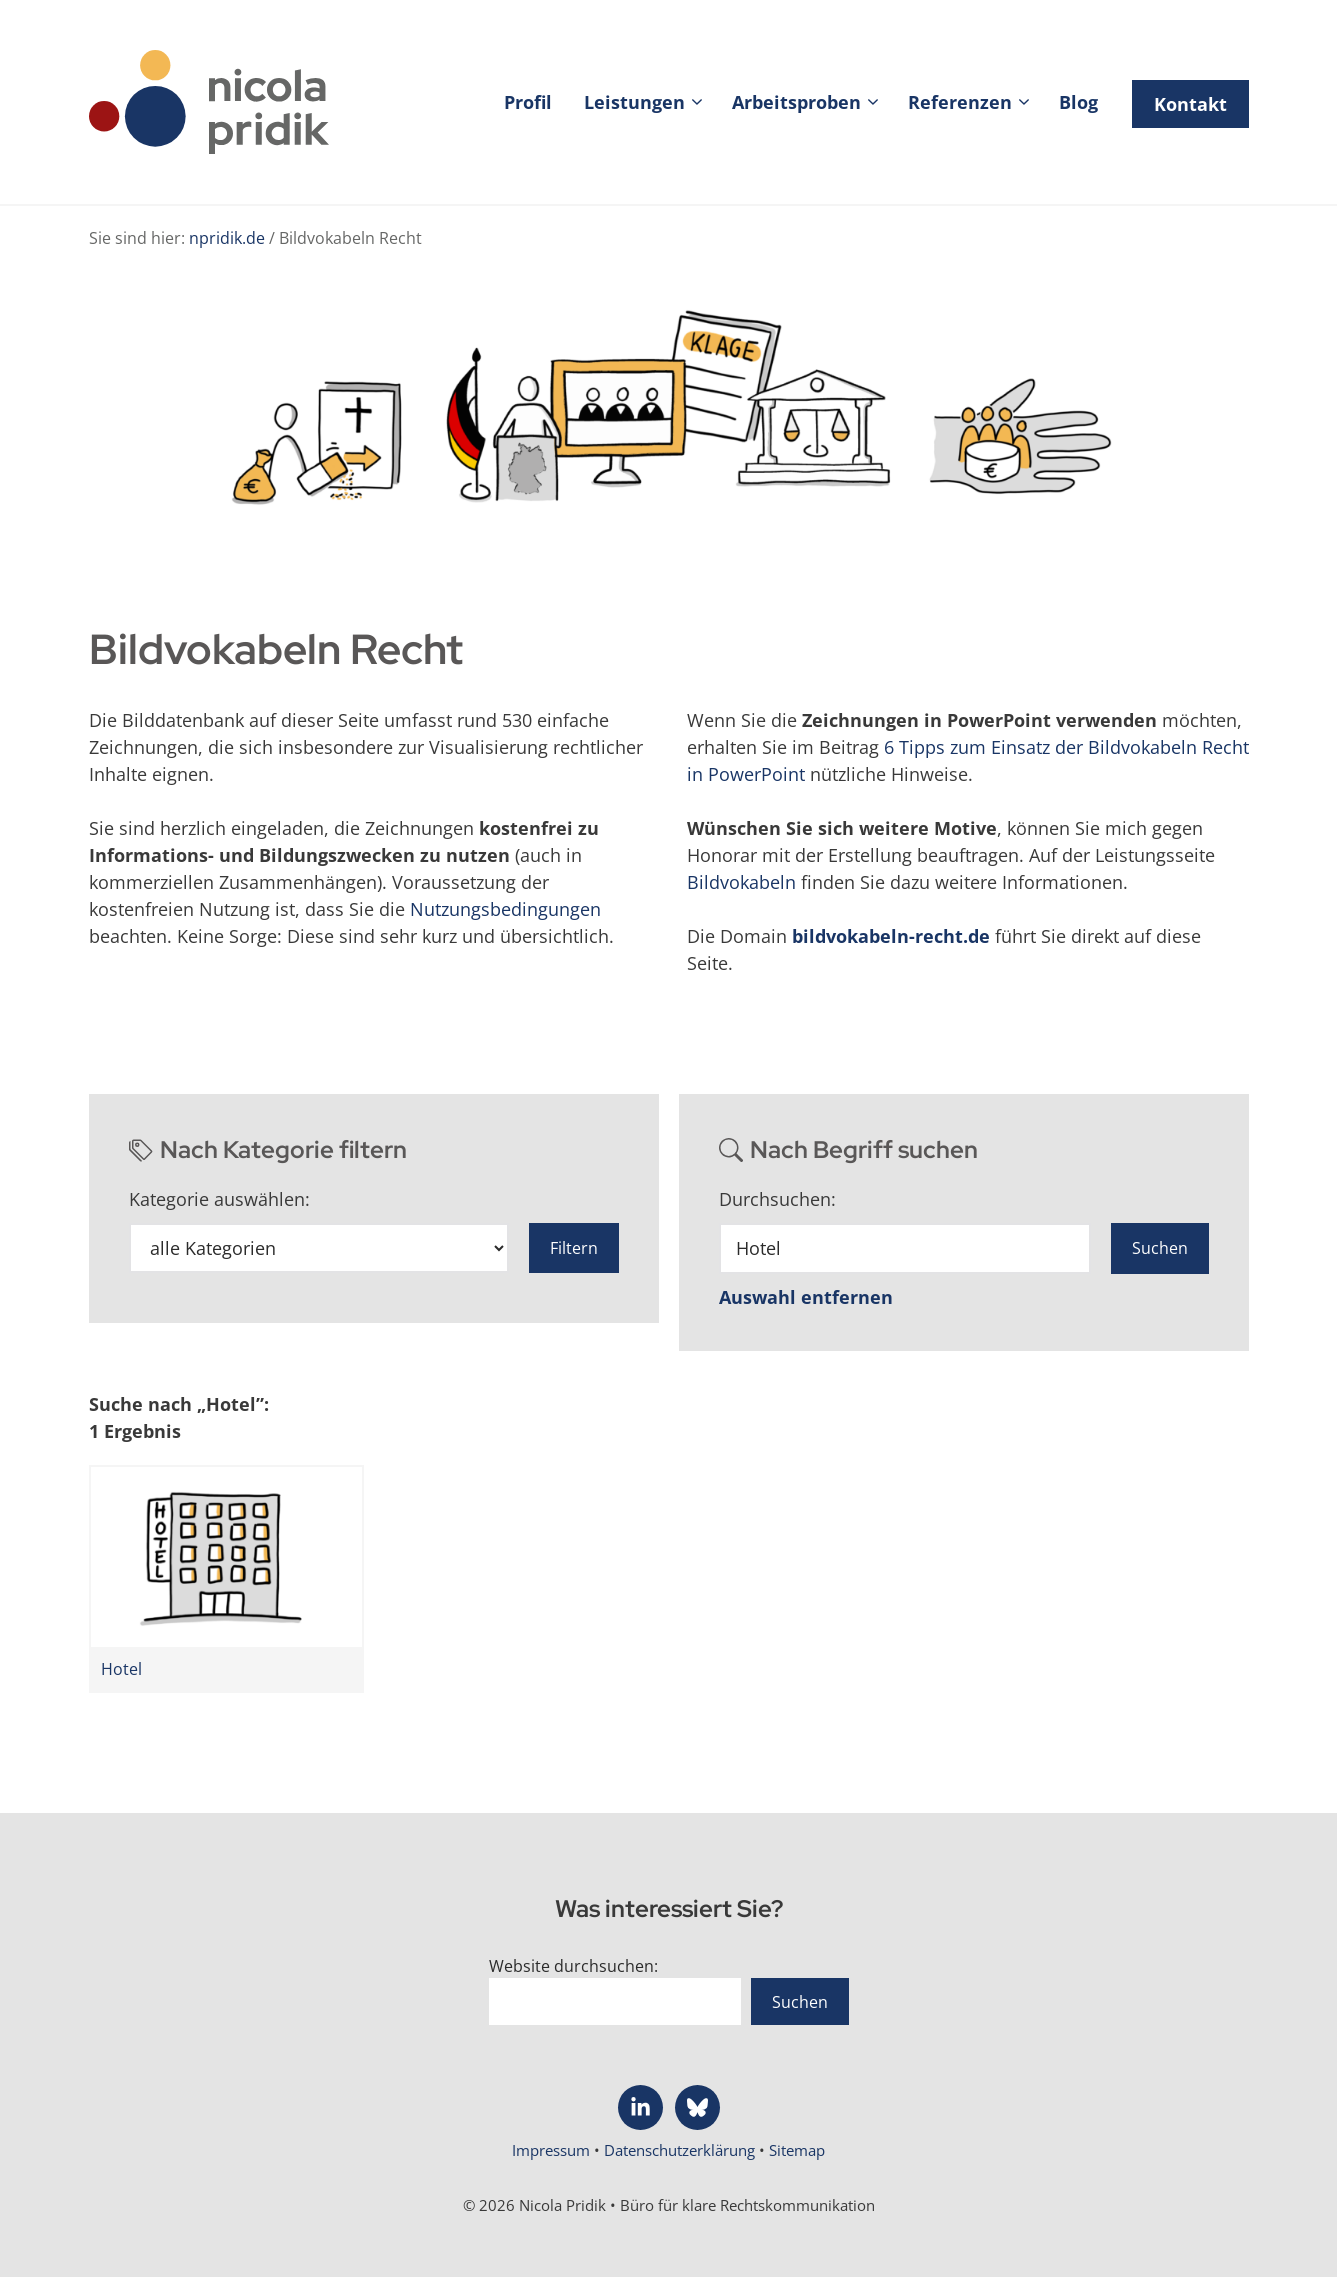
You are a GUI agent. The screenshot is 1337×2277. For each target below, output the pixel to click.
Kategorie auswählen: (219, 1199)
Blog (1078, 102)
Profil (528, 102)
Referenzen (975, 102)
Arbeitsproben (812, 102)
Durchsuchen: (777, 1199)
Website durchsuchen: (573, 1966)
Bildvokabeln (741, 882)
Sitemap (797, 2150)
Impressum (553, 2150)
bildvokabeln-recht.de (891, 936)
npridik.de (227, 238)
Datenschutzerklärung (681, 2150)
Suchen (800, 2002)
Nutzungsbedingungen (505, 909)
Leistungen (650, 102)
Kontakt (1190, 104)
